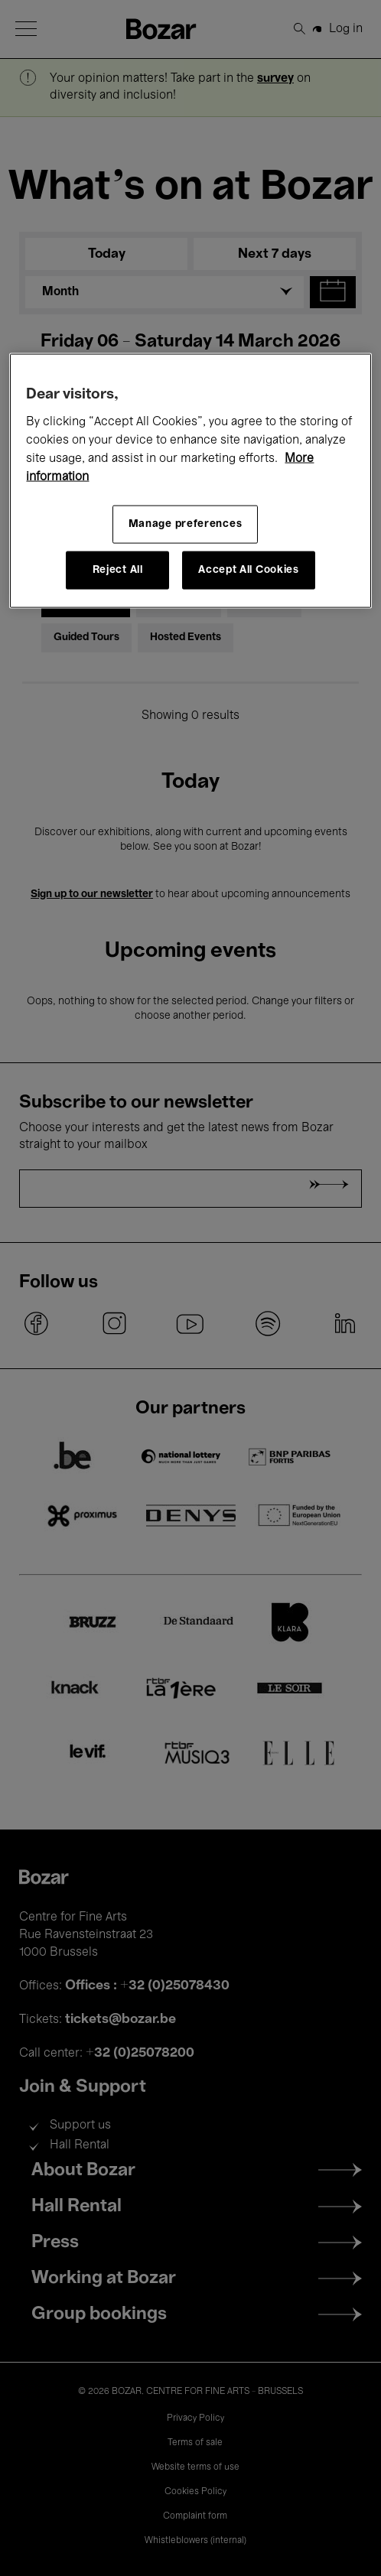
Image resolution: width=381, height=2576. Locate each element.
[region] (190, 481)
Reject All (118, 570)
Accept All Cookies (248, 570)
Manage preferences (186, 524)
